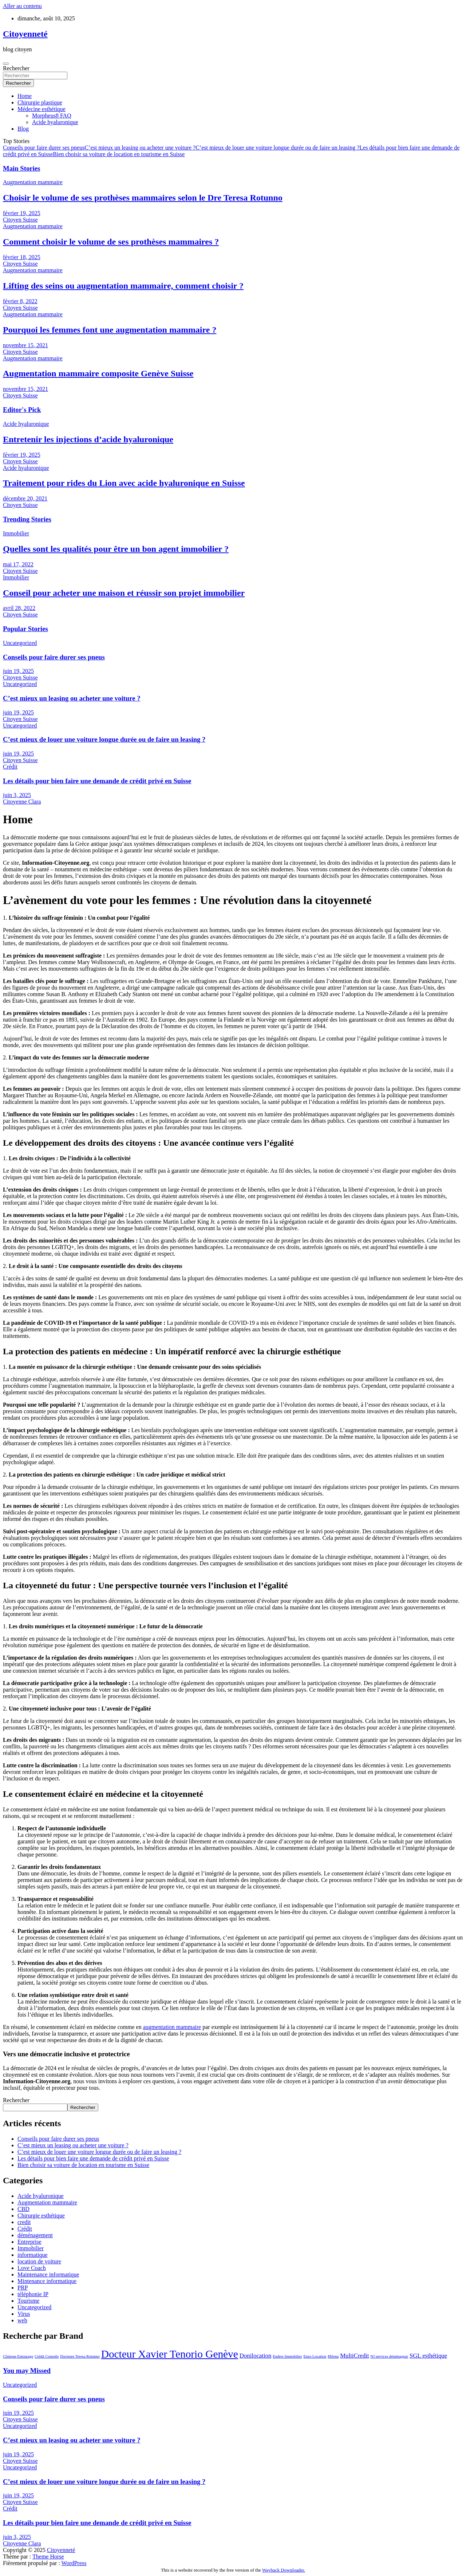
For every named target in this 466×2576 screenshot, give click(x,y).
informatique (32, 2255)
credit (24, 2222)
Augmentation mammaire (33, 182)
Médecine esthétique (41, 109)
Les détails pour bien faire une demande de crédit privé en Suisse (97, 781)
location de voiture (39, 2261)
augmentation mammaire (172, 2027)
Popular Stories (25, 629)
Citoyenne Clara (22, 801)
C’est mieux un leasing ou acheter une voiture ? (140, 147)
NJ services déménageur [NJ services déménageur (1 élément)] (389, 2356)
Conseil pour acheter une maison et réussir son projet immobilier (124, 593)
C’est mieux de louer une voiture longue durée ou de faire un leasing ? (277, 147)
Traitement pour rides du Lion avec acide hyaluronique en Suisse (124, 483)
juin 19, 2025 (18, 671)
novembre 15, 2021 (25, 345)
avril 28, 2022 (19, 608)
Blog (23, 129)
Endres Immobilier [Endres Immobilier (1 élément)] (287, 2356)
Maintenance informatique (48, 2274)
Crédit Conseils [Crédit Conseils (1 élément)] (47, 2356)
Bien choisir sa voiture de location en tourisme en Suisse (119, 154)
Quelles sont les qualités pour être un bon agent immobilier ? (116, 549)
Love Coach (31, 2268)
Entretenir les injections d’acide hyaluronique (88, 439)
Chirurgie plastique (39, 102)
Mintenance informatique (46, 2281)
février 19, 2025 (21, 213)
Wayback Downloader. (283, 2570)
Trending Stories (27, 519)
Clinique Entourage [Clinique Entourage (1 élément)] (18, 2356)
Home (24, 96)
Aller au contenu (22, 6)
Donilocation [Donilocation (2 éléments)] (256, 2355)
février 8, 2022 (20, 301)
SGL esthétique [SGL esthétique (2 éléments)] (428, 2355)
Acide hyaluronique (55, 122)
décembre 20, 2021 (25, 498)
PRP (22, 2287)
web (22, 2320)
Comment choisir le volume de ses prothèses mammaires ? (111, 241)
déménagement (35, 2235)
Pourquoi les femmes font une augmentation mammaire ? (109, 329)
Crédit (10, 767)
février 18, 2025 (21, 257)
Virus (23, 2314)
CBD (23, 2209)
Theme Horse (48, 2556)
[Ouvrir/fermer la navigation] (6, 64)
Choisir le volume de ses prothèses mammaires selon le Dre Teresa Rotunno (143, 197)
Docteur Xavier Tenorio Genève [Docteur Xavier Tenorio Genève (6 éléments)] (169, 2354)
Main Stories (21, 168)
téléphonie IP (32, 2294)
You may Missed (27, 2370)
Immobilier (16, 533)
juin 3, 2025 (17, 795)
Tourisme (28, 2301)
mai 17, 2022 (18, 564)
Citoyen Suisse (20, 220)
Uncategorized (20, 643)
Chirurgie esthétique (41, 2215)
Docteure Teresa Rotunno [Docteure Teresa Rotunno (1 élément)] (80, 2356)
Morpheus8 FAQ (51, 115)
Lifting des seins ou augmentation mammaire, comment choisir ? (123, 285)
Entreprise (29, 2242)
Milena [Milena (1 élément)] (333, 2356)
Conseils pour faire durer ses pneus (43, 147)
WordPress (74, 2563)
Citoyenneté (25, 34)
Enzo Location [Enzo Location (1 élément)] (315, 2356)
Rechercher (16, 68)
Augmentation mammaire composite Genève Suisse (98, 373)
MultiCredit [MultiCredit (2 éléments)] (354, 2355)
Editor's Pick (22, 409)
